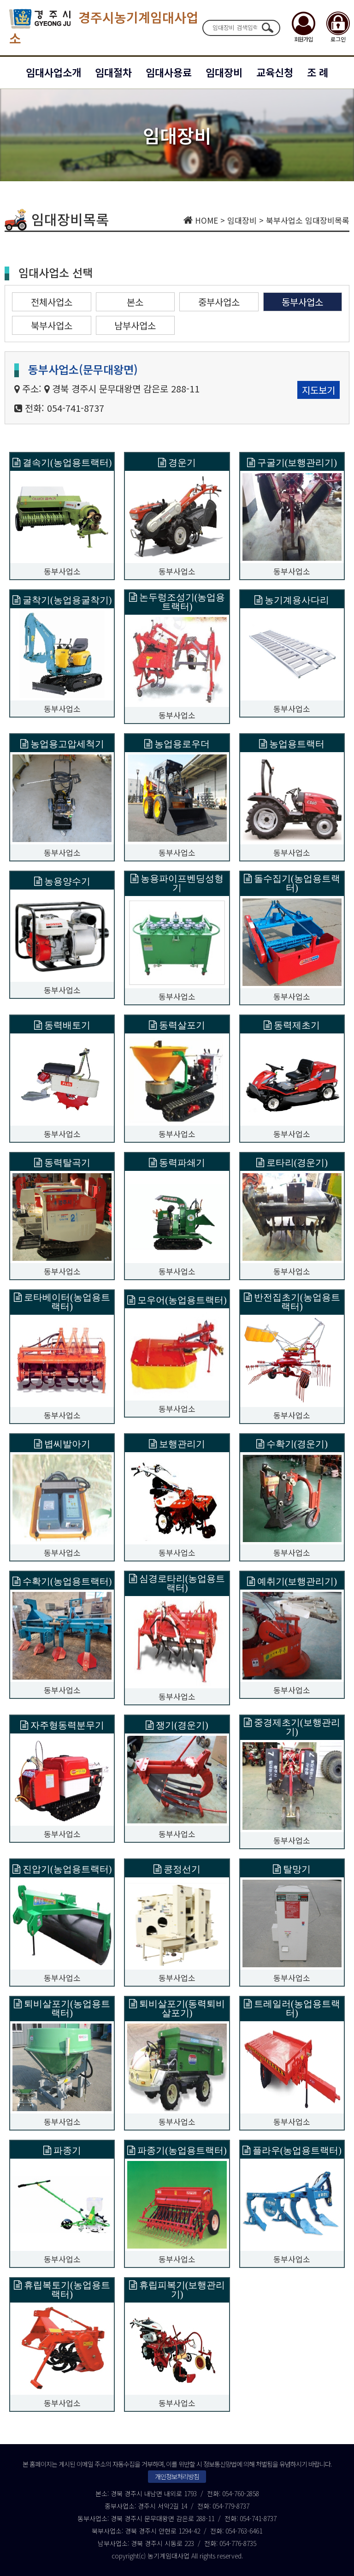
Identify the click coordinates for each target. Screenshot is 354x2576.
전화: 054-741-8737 (64, 408)
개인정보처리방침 (177, 2476)
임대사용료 (169, 72)
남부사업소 (135, 325)
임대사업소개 (53, 72)
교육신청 (274, 72)
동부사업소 (302, 302)
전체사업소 (51, 302)
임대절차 (113, 72)
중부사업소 (219, 302)
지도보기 (318, 390)
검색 (267, 27)
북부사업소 (51, 325)
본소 (135, 302)
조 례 (317, 72)
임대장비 (224, 72)
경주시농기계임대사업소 (103, 28)
